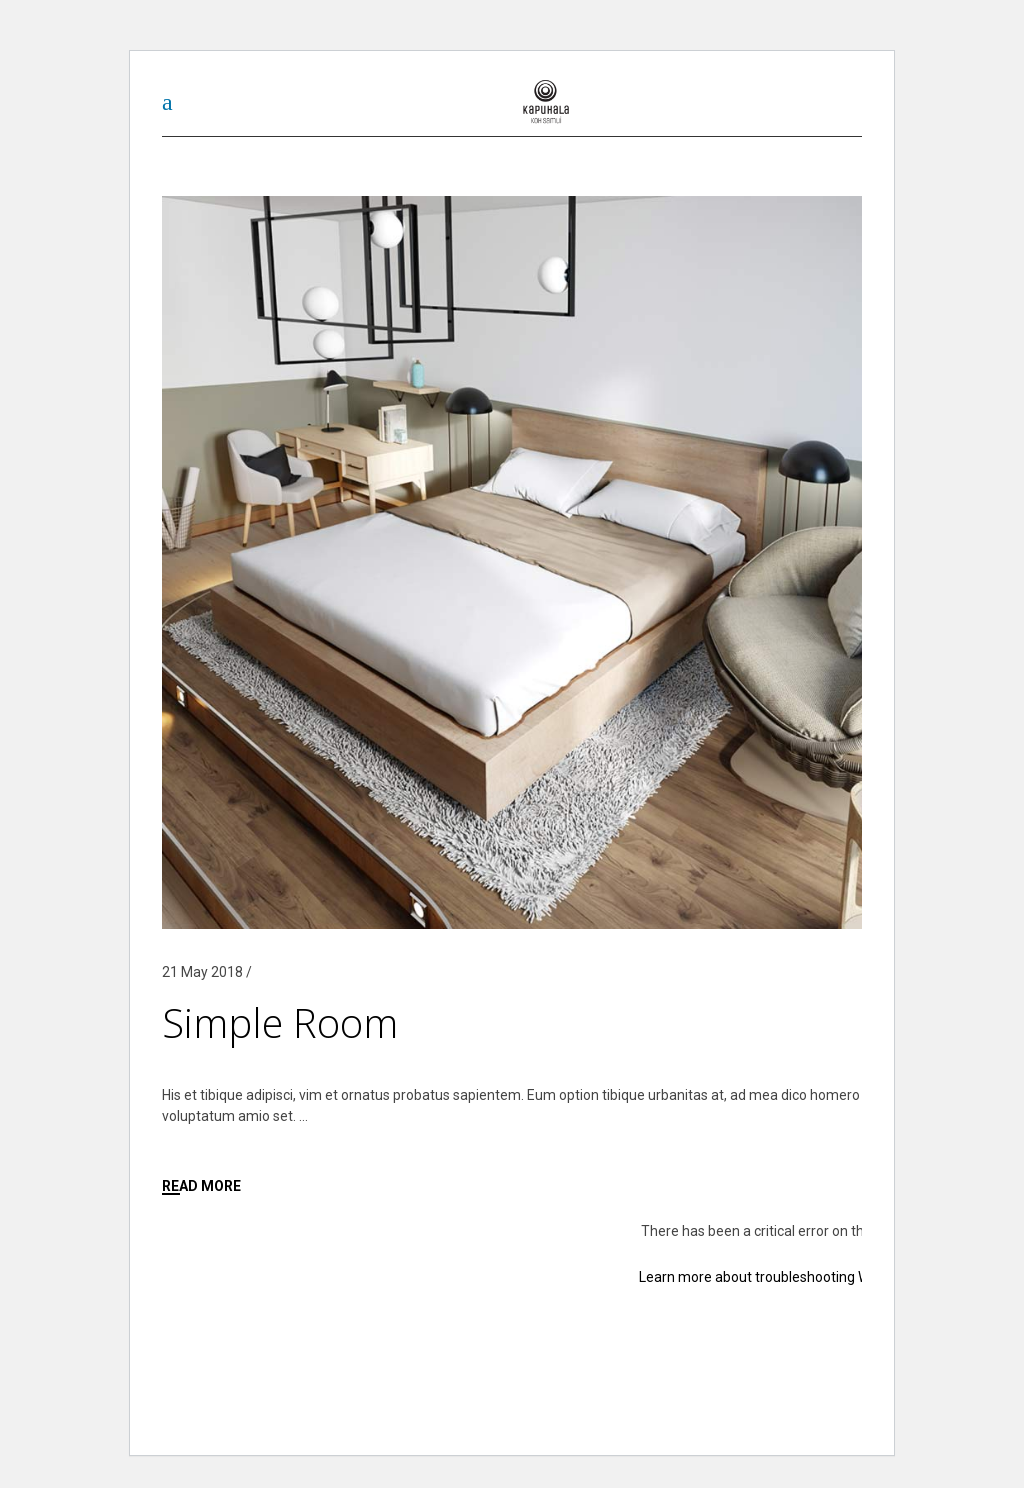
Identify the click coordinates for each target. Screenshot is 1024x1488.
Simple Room (280, 1022)
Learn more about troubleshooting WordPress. (784, 1277)
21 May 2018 (202, 972)
